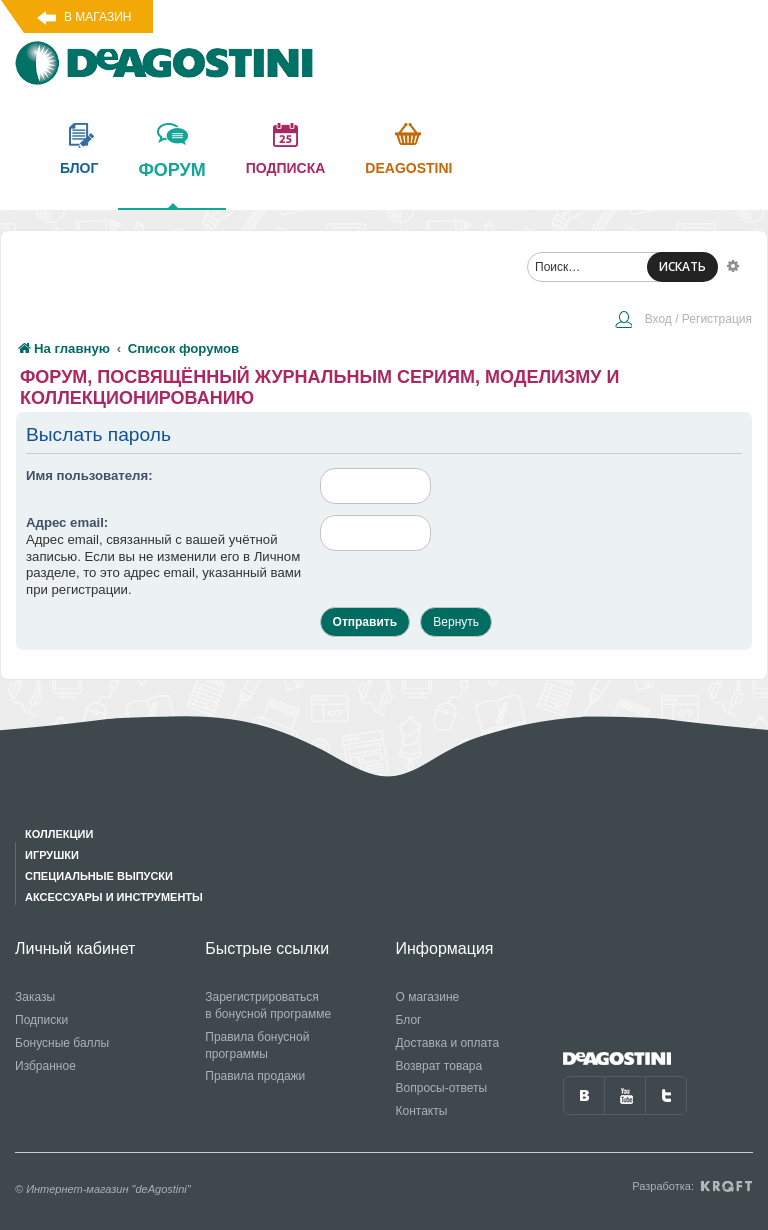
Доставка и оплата (448, 1043)
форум (171, 184)
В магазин (97, 17)
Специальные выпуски (99, 876)
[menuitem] (683, 321)
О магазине (428, 997)
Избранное (45, 1066)
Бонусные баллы (62, 1043)
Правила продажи (255, 1076)
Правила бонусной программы (257, 1045)
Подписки (41, 1020)
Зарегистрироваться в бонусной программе (268, 1005)
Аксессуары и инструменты (114, 897)
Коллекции (59, 834)
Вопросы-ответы (442, 1088)
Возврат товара (439, 1066)
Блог (409, 1020)
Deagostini (408, 168)
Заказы (35, 997)
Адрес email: (67, 522)
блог (79, 168)
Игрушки (52, 855)
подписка (286, 168)
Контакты (422, 1111)
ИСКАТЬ (682, 266)
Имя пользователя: (89, 475)
